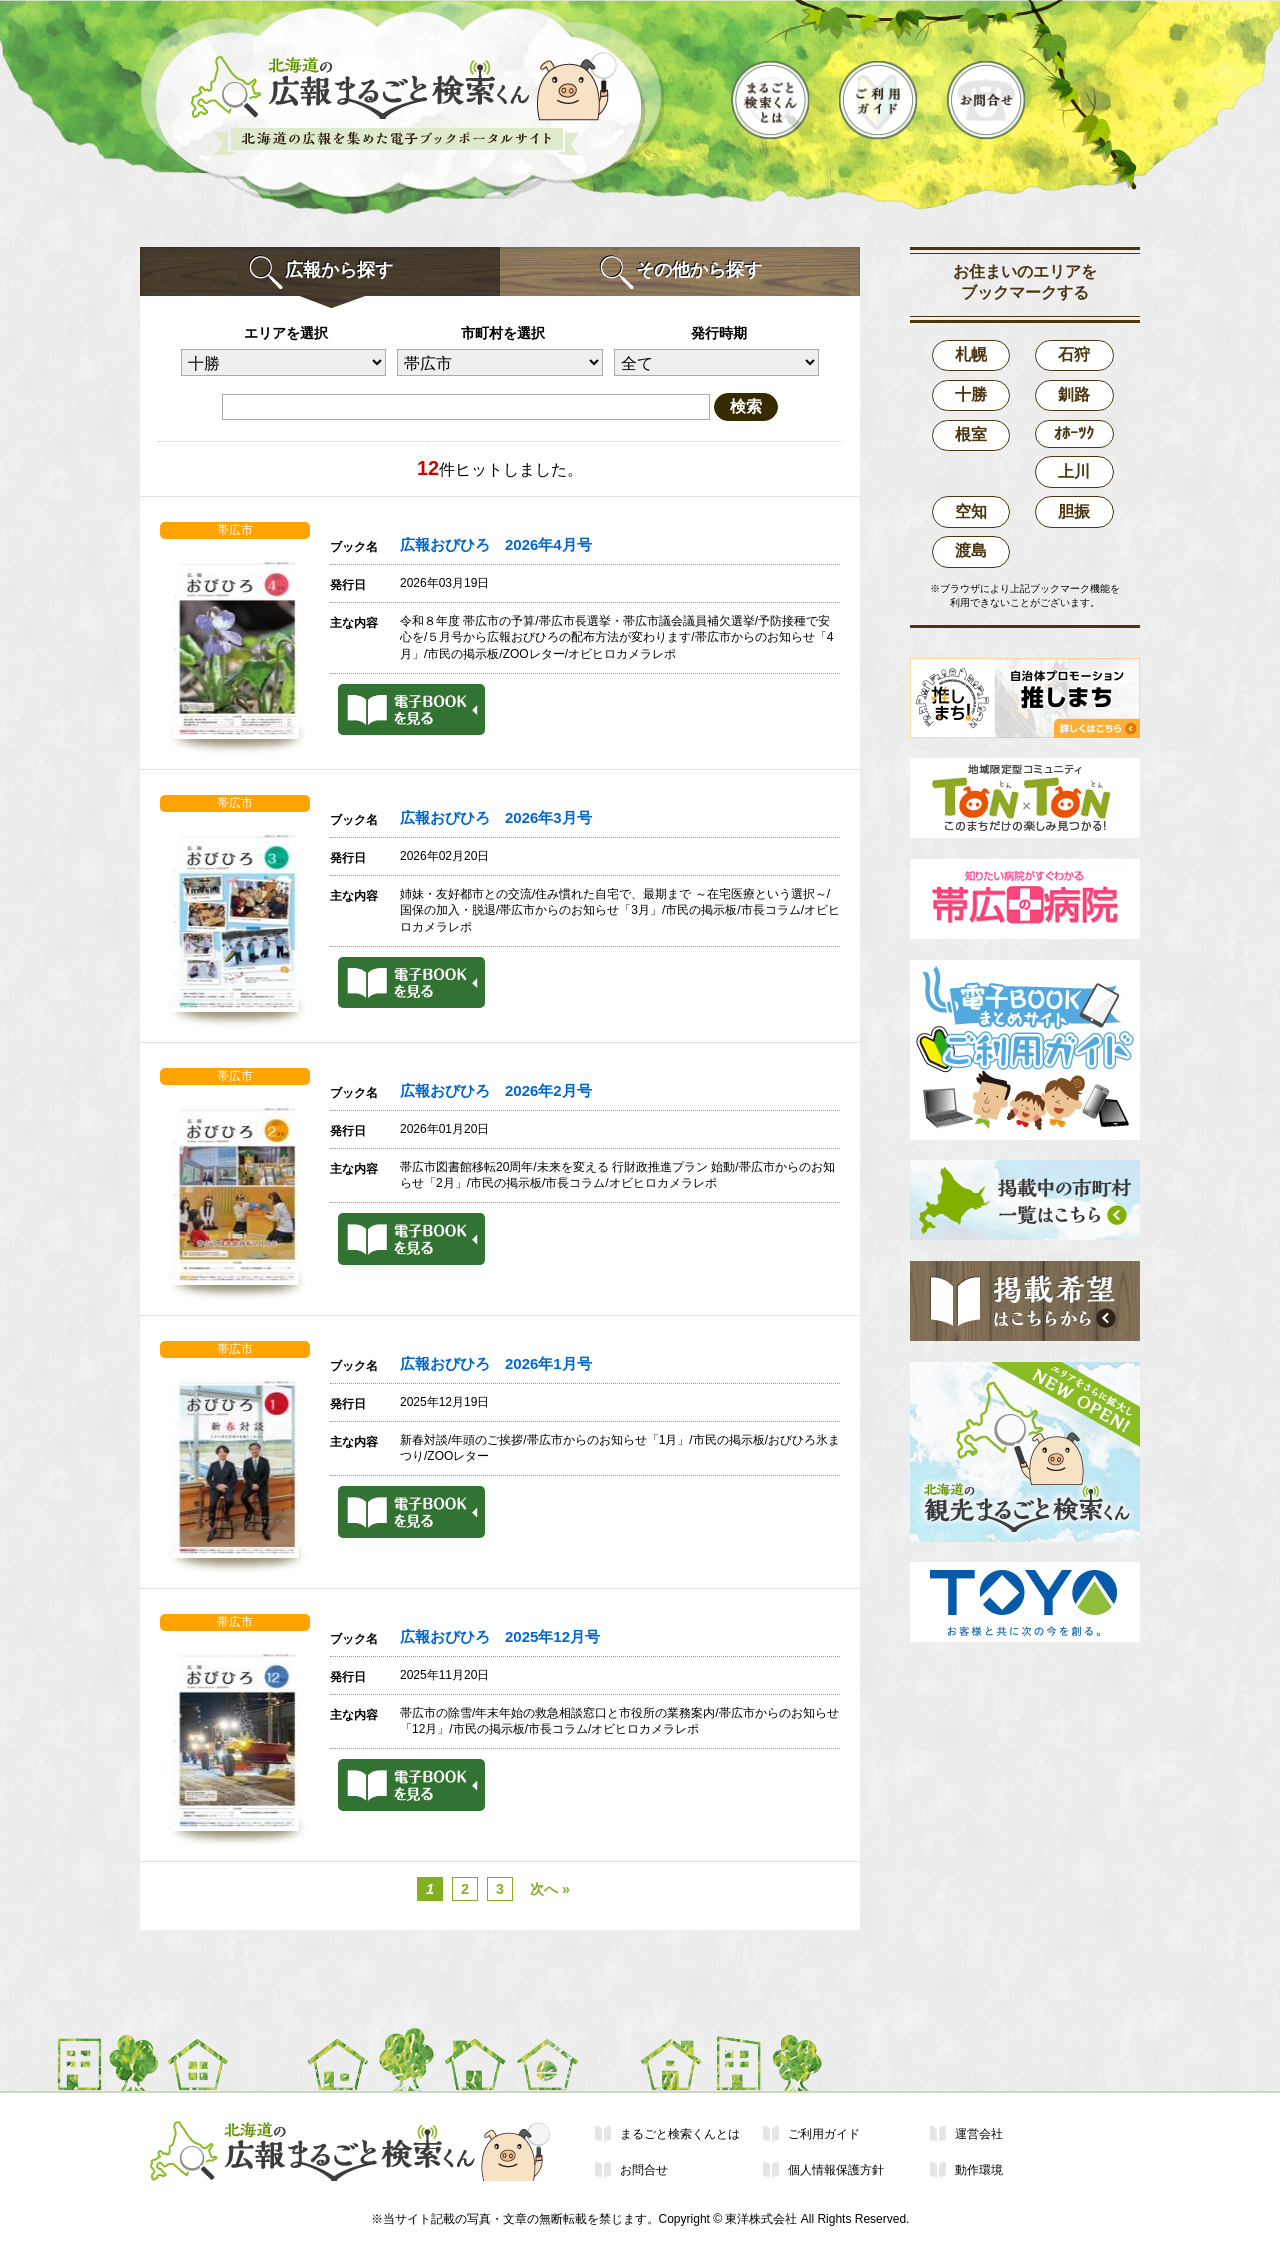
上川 (1074, 471)
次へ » (550, 1889)
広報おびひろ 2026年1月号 (496, 1364)
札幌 (971, 354)
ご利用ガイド (824, 2134)
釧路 (1074, 394)
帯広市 (235, 530)
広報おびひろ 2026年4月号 (496, 545)
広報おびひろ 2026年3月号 (496, 818)
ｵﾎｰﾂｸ (1074, 433)
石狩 (1074, 354)
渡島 (971, 550)
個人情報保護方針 (836, 2170)
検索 (746, 406)
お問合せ (644, 2170)
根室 (971, 434)
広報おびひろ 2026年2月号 (496, 1091)
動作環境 (979, 2170)
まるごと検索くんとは (680, 2134)
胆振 (1074, 511)
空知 (971, 511)
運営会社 (979, 2134)
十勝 (971, 394)
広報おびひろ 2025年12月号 (500, 1637)
